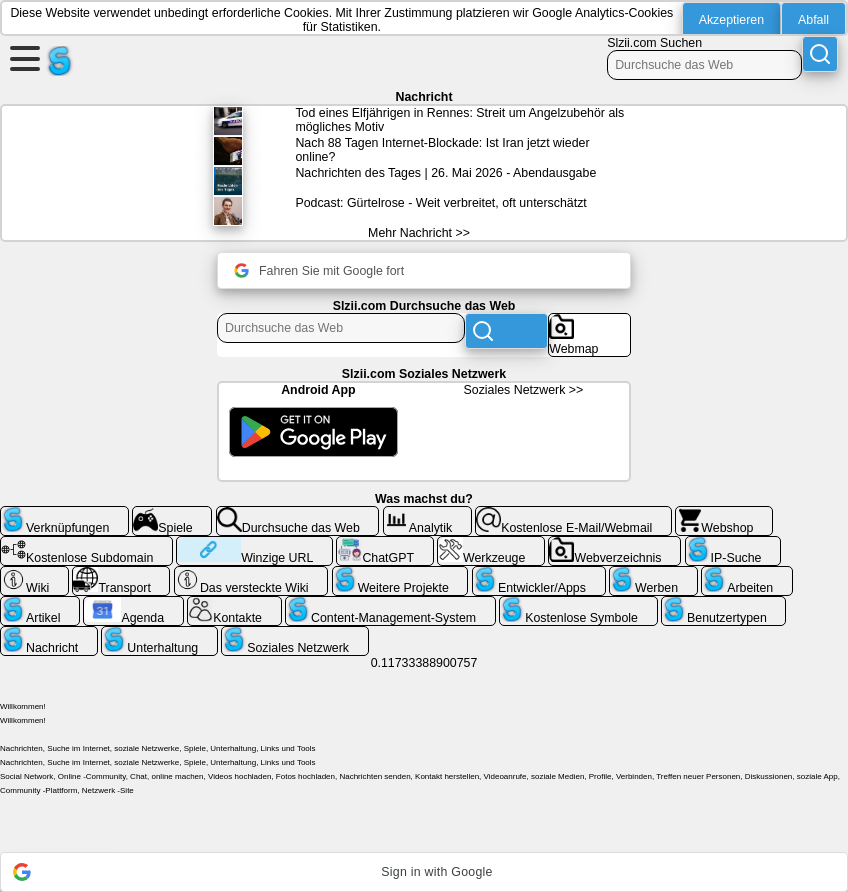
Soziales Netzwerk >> (524, 390)
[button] (424, 872)
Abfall (813, 20)
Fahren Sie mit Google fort (319, 270)
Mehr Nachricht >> (419, 233)
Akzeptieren (731, 20)
